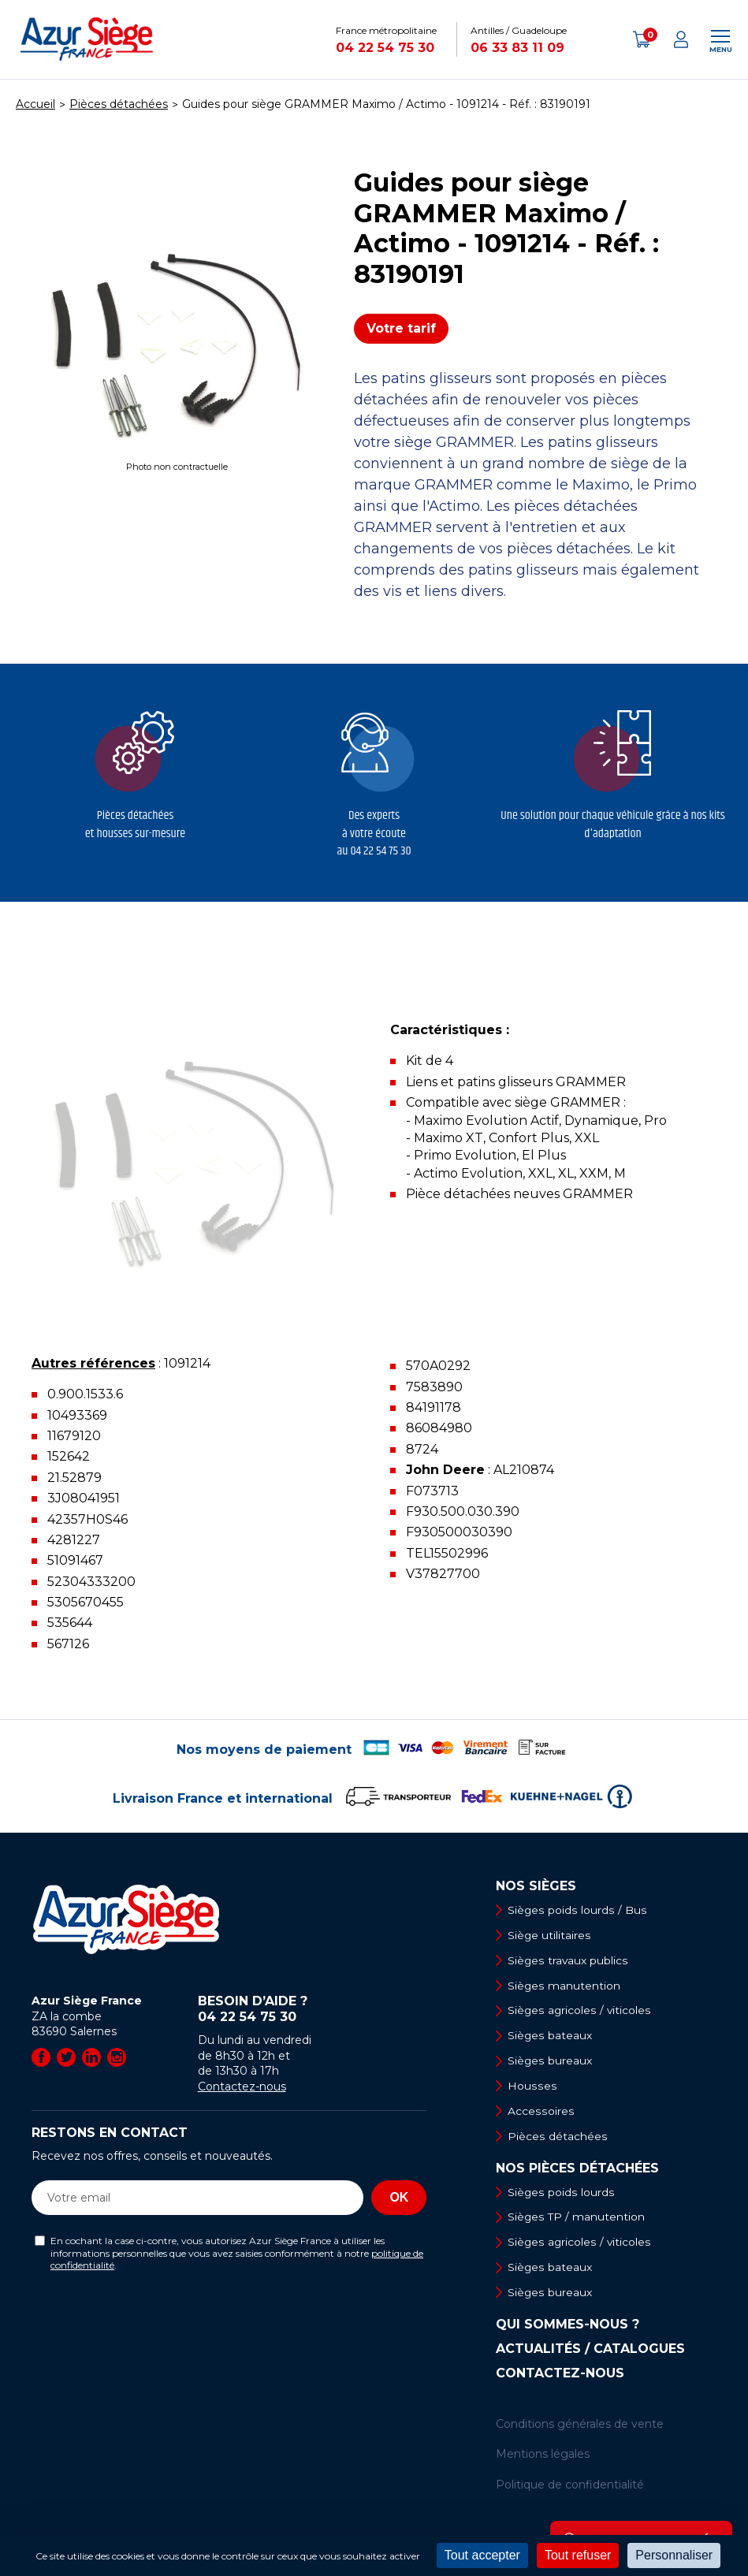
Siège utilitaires (550, 1935)
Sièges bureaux (550, 2062)
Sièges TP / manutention (577, 2220)
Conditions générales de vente (580, 2428)
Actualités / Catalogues (590, 2353)
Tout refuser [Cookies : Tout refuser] (578, 2555)
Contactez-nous (242, 2086)
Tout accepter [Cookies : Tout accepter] (482, 2555)
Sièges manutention (564, 1986)
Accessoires (540, 2113)
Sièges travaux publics (568, 1960)
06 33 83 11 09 (517, 47)
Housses (532, 2087)
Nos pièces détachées (577, 2171)
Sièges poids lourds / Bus (577, 1910)
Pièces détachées (557, 2138)
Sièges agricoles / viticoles (580, 2012)
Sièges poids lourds (561, 2194)
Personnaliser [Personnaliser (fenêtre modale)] (674, 2555)
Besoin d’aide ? (312, 2009)
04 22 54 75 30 (385, 47)
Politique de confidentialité (570, 2488)
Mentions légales (543, 2458)
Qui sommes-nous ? (567, 2328)
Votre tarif (401, 328)
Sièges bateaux (550, 2037)
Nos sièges (536, 1886)
